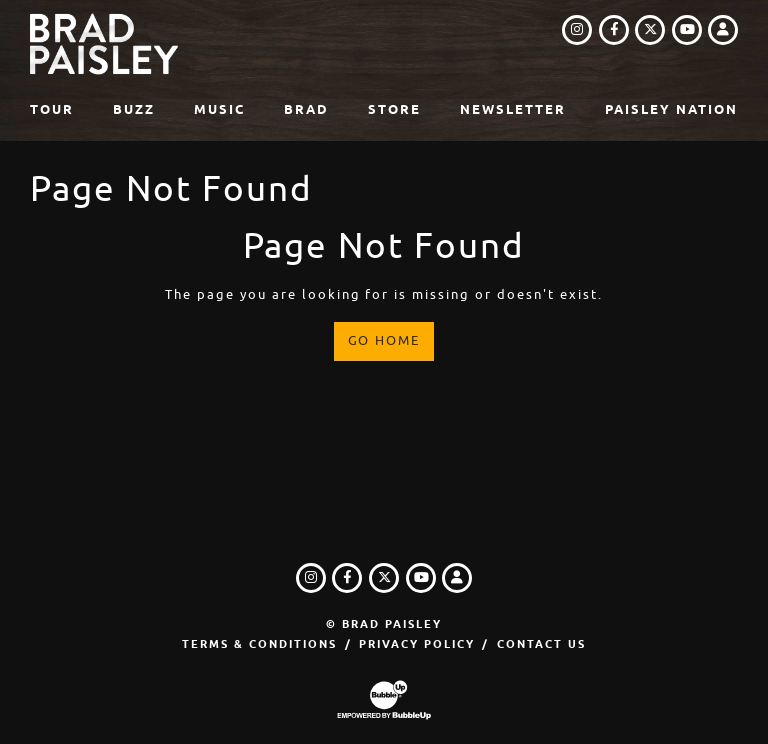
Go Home (384, 340)
